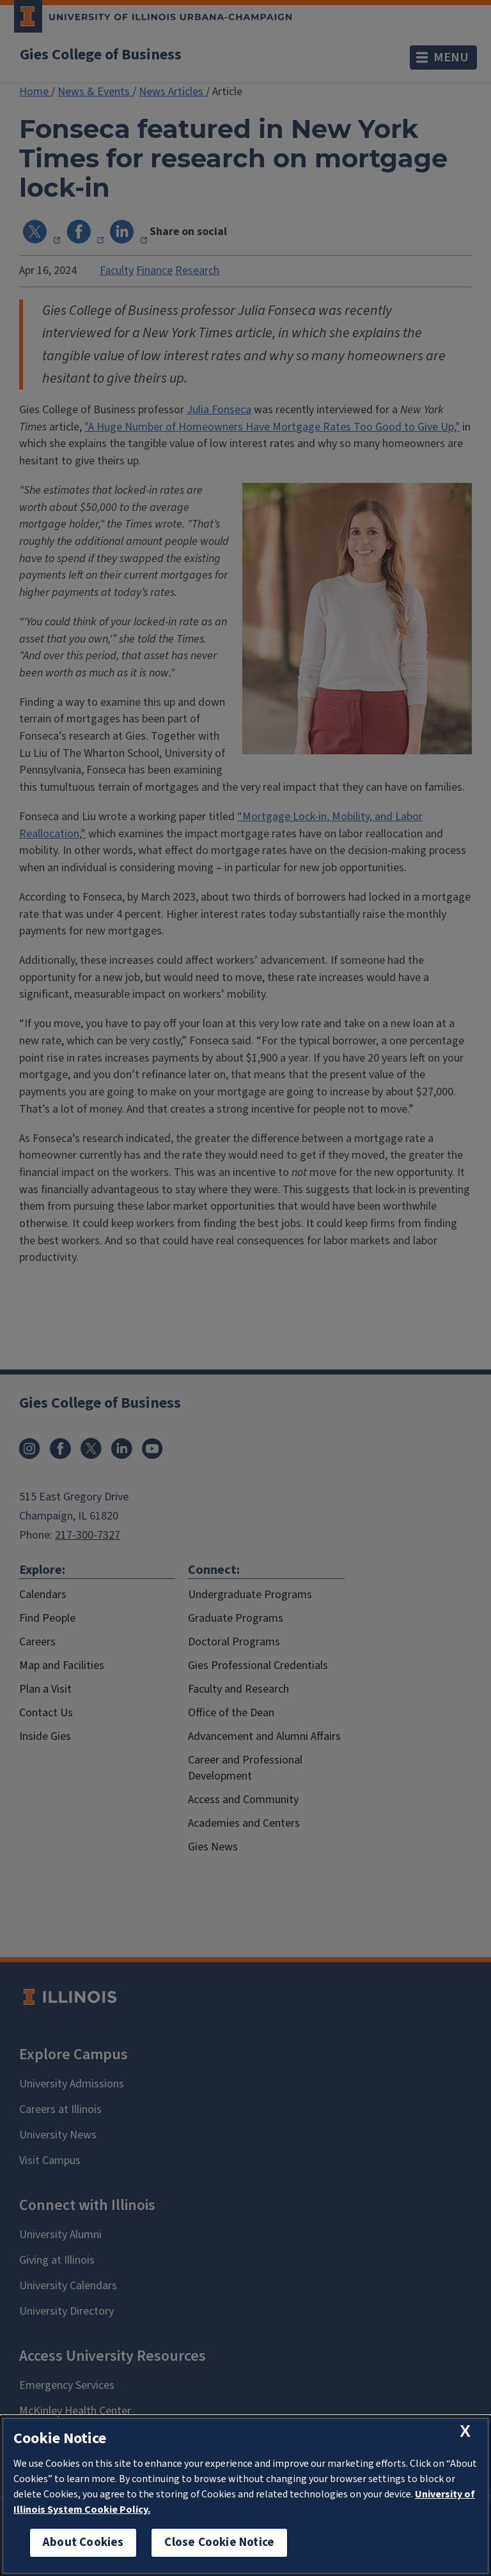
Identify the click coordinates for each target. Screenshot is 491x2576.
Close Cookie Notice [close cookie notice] (219, 2542)
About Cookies (83, 2542)
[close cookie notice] (465, 2431)
